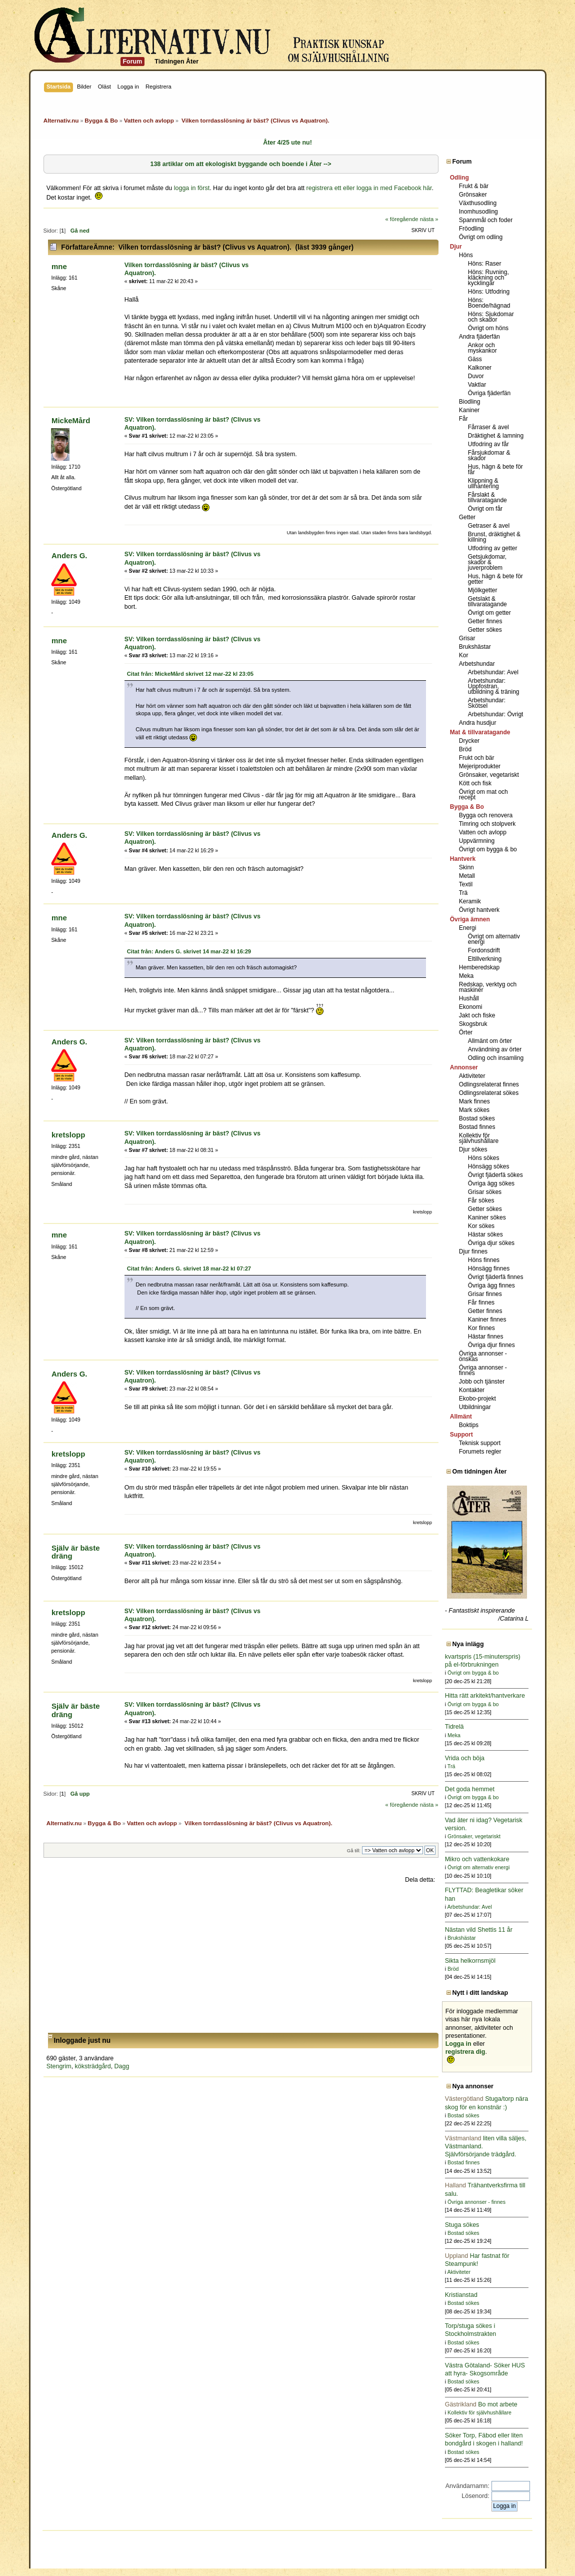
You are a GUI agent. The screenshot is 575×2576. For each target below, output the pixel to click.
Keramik (470, 901)
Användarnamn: (468, 2485)
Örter (465, 1032)
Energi (467, 927)
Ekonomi (470, 1006)
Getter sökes (485, 629)
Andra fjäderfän (479, 336)
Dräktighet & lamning (496, 435)
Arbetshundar (477, 663)
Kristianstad (461, 2294)
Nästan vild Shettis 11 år (478, 1929)
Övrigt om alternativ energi (494, 939)
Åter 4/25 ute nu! (287, 142)
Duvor (476, 376)
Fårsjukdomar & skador (489, 455)
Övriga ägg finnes (491, 1285)
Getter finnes (485, 621)
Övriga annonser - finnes (483, 1370)
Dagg (122, 2066)
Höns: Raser (485, 263)
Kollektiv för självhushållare (478, 1138)
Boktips (468, 1425)
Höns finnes (484, 1259)
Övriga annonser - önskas (483, 1356)
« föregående (401, 219)
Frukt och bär (476, 757)
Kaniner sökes (487, 1217)
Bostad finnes (477, 1126)
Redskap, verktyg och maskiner (487, 987)
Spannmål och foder (485, 220)
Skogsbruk (473, 1023)
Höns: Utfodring (489, 291)
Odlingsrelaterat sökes (488, 1092)
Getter (467, 517)
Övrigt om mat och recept (483, 794)
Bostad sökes (477, 1118)
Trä (463, 892)
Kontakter (471, 1390)
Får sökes (481, 1200)
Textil (465, 884)
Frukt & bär (473, 186)
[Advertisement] (241, 1958)
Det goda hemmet (469, 1789)
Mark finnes (474, 1101)
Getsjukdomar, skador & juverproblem (487, 562)
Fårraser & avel (488, 427)
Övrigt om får (485, 508)
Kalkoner (480, 367)
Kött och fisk (475, 783)
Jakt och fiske (477, 1015)
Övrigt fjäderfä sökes (495, 1174)
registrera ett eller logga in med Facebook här (369, 188)
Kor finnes (481, 1328)
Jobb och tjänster (481, 1381)
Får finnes (481, 1302)
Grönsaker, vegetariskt (489, 774)
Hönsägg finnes (489, 1268)
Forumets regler (480, 1451)
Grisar (467, 638)
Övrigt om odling (480, 237)
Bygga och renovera (485, 815)
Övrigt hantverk (479, 909)
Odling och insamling (496, 1057)
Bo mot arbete (481, 2404)
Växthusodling (477, 203)
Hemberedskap (479, 967)
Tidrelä (454, 1726)
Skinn (466, 867)
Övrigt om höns (488, 328)
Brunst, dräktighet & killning (494, 537)
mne (59, 266)
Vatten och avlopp (482, 832)
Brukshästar (475, 646)
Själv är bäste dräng (76, 1552)
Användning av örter (495, 1049)
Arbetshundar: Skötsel (487, 703)
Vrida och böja (464, 1758)
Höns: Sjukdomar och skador (491, 317)
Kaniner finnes (487, 1319)
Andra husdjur (477, 722)
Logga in (459, 2043)
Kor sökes (481, 1225)
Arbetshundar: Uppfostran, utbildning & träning (494, 686)
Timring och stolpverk (487, 823)
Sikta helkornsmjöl (470, 1960)
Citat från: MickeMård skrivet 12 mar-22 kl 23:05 (190, 674)
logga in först (192, 188)
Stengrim (59, 2066)
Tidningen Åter (176, 61)
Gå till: (353, 1850)
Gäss (475, 359)
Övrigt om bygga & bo (488, 849)
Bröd (465, 749)
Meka (466, 975)
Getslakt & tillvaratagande (487, 601)
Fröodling (471, 228)
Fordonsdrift (484, 950)
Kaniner (469, 410)
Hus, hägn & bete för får (495, 469)
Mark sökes (474, 1109)
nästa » (429, 219)
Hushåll (469, 998)
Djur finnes (473, 1251)
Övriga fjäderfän (489, 393)
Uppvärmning (476, 840)
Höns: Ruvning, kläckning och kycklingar (488, 278)
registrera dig (466, 2051)
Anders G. (70, 555)
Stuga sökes (462, 2224)
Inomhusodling (478, 211)
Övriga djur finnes (491, 1345)
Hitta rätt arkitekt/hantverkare (485, 1695)
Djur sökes (473, 1149)
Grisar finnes (485, 1294)
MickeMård (71, 420)
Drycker (469, 740)
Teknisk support (479, 1443)
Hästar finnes (486, 1336)
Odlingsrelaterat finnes (489, 1084)
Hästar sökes (485, 1234)
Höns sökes (484, 1157)
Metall (467, 875)
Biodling (469, 401)
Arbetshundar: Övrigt (496, 714)
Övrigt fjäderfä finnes (496, 1276)
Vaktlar (477, 384)
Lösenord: (475, 2495)
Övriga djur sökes (491, 1242)
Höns (466, 255)
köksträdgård (93, 2066)
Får (463, 418)
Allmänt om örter (490, 1040)
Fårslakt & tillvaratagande (487, 497)
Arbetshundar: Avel (493, 672)
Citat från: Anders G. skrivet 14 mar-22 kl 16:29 (189, 951)
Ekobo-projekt (477, 1398)
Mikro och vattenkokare (477, 1859)
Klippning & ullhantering (483, 483)
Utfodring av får (488, 444)
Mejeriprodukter (479, 766)
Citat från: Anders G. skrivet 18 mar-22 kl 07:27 (189, 1268)
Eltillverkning (485, 958)
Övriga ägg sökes (491, 1183)
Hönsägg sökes (489, 1166)
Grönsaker (473, 194)
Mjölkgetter (483, 590)
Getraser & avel (489, 525)
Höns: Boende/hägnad (489, 303)
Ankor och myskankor (482, 348)
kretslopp (68, 1134)
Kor (463, 655)
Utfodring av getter (493, 548)
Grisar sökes (485, 1191)
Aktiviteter (472, 1075)
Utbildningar (475, 1407)
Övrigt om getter (489, 612)
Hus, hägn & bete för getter (495, 579)
